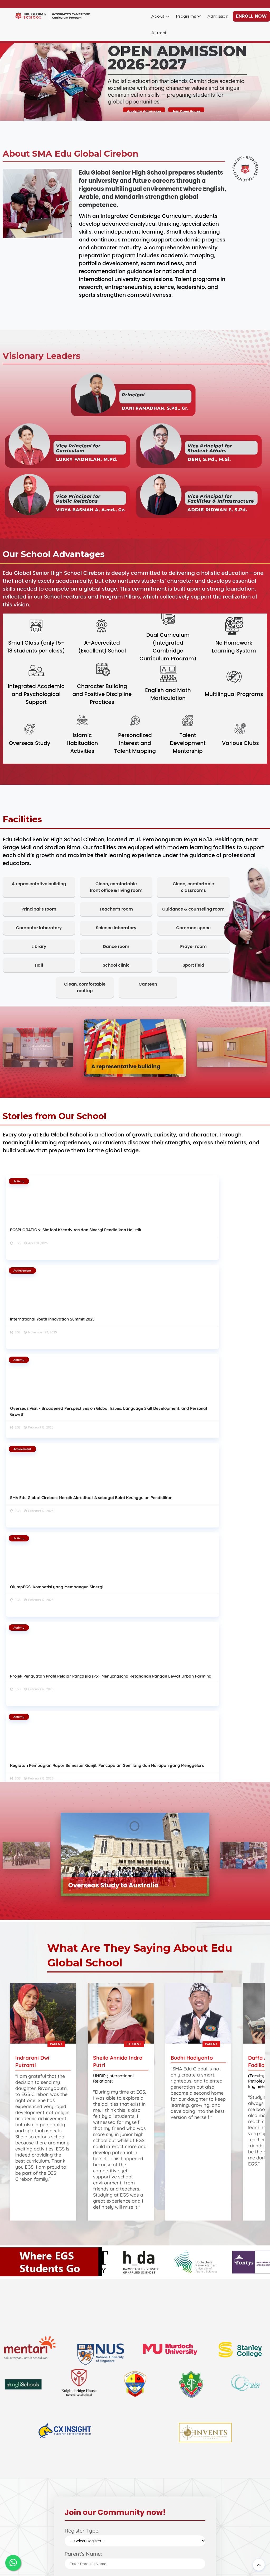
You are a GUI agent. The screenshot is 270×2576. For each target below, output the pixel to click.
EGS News (21, 2527)
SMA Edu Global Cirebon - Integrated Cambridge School (134, 2565)
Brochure (144, 2490)
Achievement (110, 1181)
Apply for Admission (147, 111)
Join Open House (194, 111)
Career (141, 2498)
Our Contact (23, 2535)
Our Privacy (23, 2542)
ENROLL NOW (251, 16)
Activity (20, 1181)
